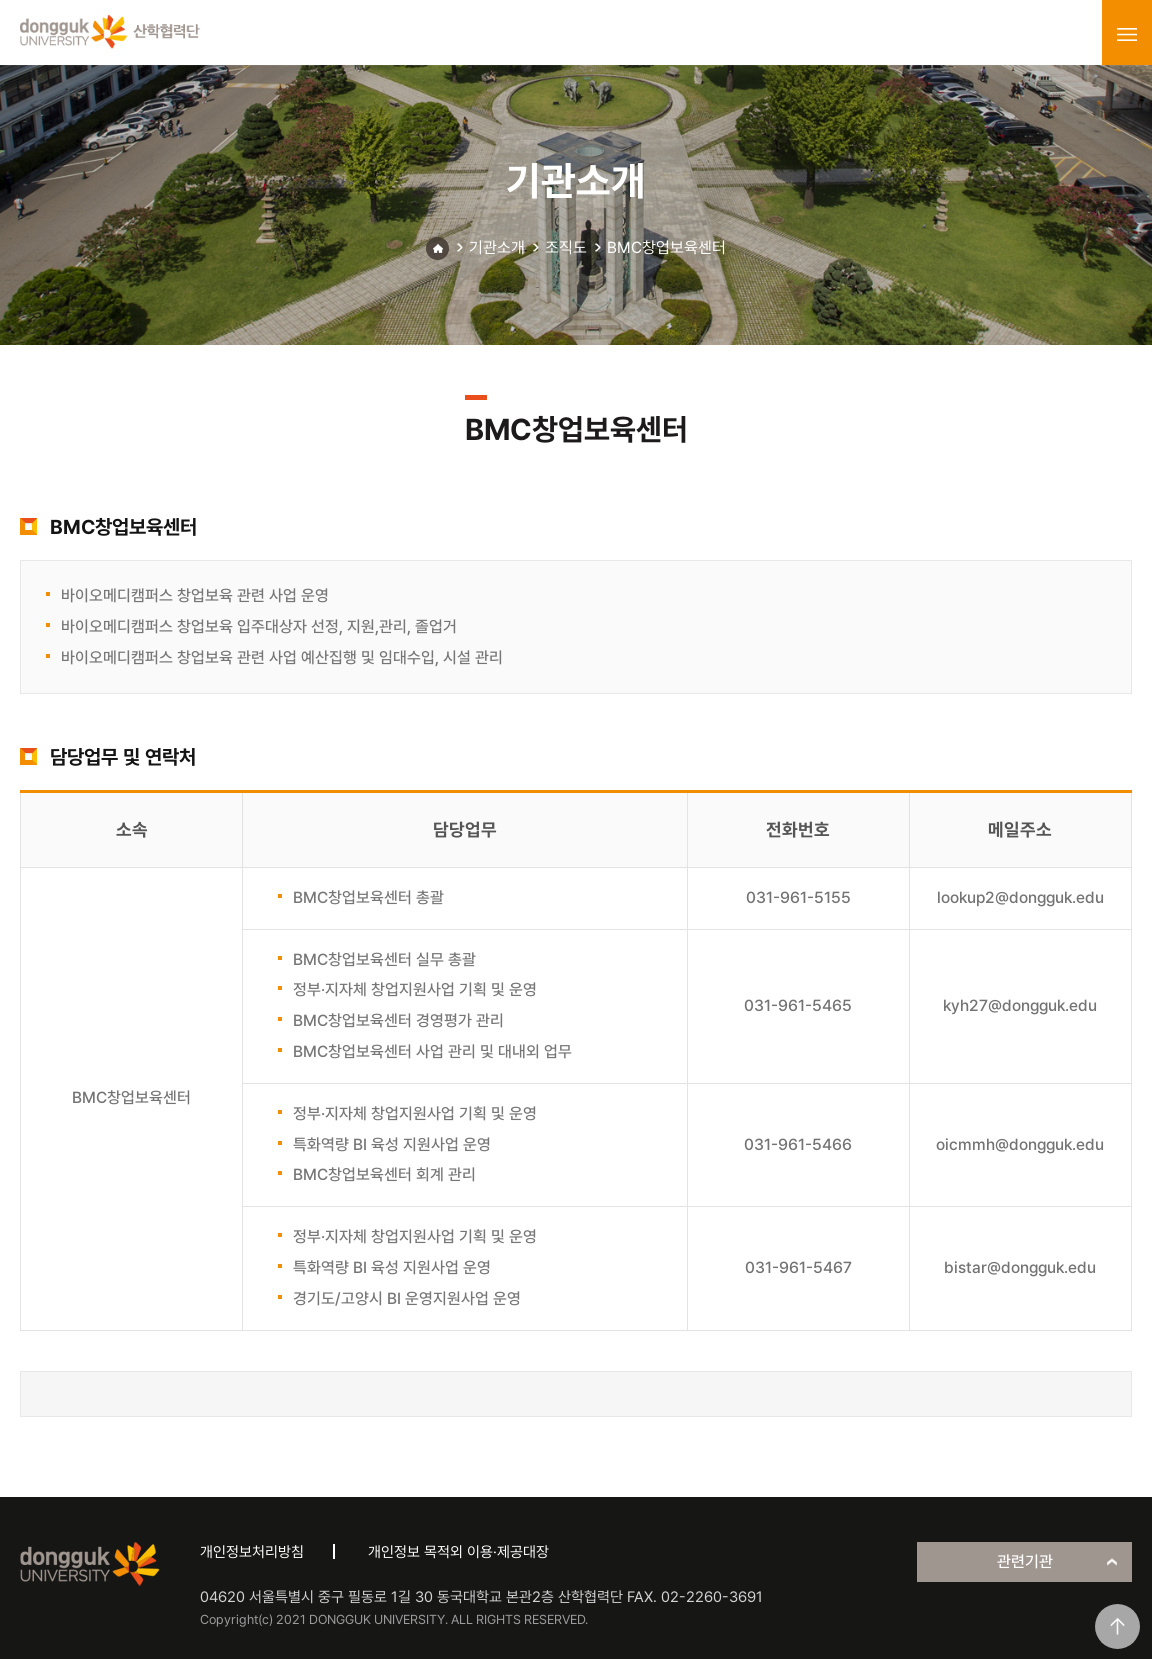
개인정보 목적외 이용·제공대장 (458, 1552)
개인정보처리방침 (252, 1552)
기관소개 (497, 247)
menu (1127, 34)
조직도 (566, 247)
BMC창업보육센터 (666, 247)
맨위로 (1117, 1626)
